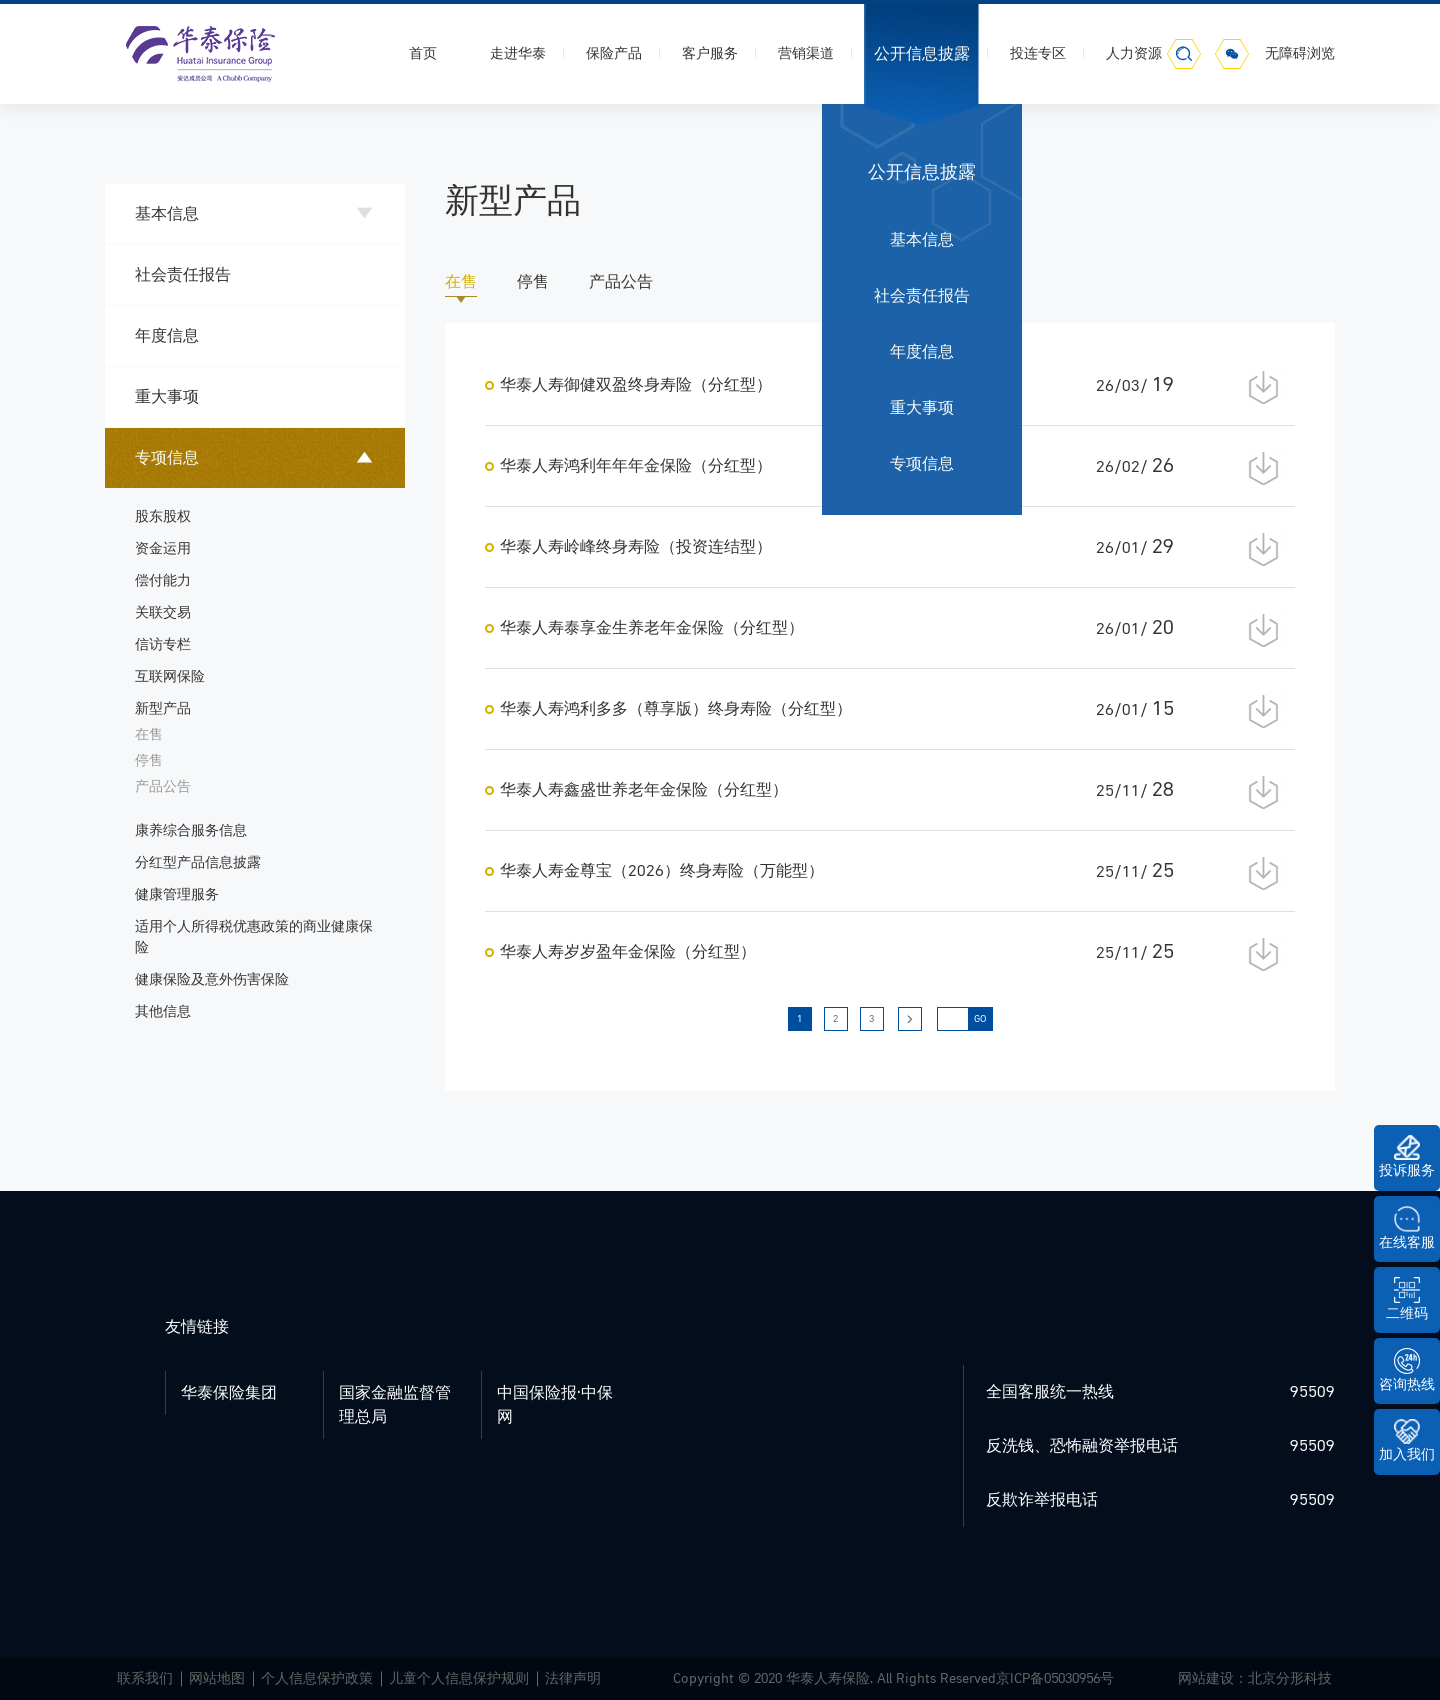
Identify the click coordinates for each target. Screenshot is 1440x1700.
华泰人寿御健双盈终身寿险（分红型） (636, 385)
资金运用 (163, 548)
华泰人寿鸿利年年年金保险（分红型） (636, 466)
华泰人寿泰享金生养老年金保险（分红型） (652, 628)
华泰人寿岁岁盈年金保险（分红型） (628, 952)
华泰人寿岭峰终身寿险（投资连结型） (636, 547)
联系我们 (145, 1678)
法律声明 (573, 1678)
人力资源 (1134, 53)
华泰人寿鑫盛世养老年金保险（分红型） (644, 790)
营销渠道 (806, 53)
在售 (149, 734)
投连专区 (1038, 53)
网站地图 (217, 1678)
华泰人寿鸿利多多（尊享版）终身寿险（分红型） (676, 709)
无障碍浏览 (1300, 53)
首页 (423, 53)
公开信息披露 (922, 54)
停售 (149, 760)
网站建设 (1206, 1678)
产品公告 (163, 786)
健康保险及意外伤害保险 (212, 979)
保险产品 (614, 53)
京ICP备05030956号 (1055, 1678)
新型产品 (163, 708)
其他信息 (163, 1011)
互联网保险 (170, 676)
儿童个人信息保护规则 (459, 1678)
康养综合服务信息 (191, 830)
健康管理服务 (177, 894)
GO (980, 1019)
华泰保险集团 (229, 1393)
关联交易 (163, 612)
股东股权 (163, 516)
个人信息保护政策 (317, 1678)
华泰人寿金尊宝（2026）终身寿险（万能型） (662, 871)
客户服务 (710, 53)
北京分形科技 (1290, 1678)
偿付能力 (163, 580)
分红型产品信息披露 (198, 862)
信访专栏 (163, 644)
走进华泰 (518, 53)
